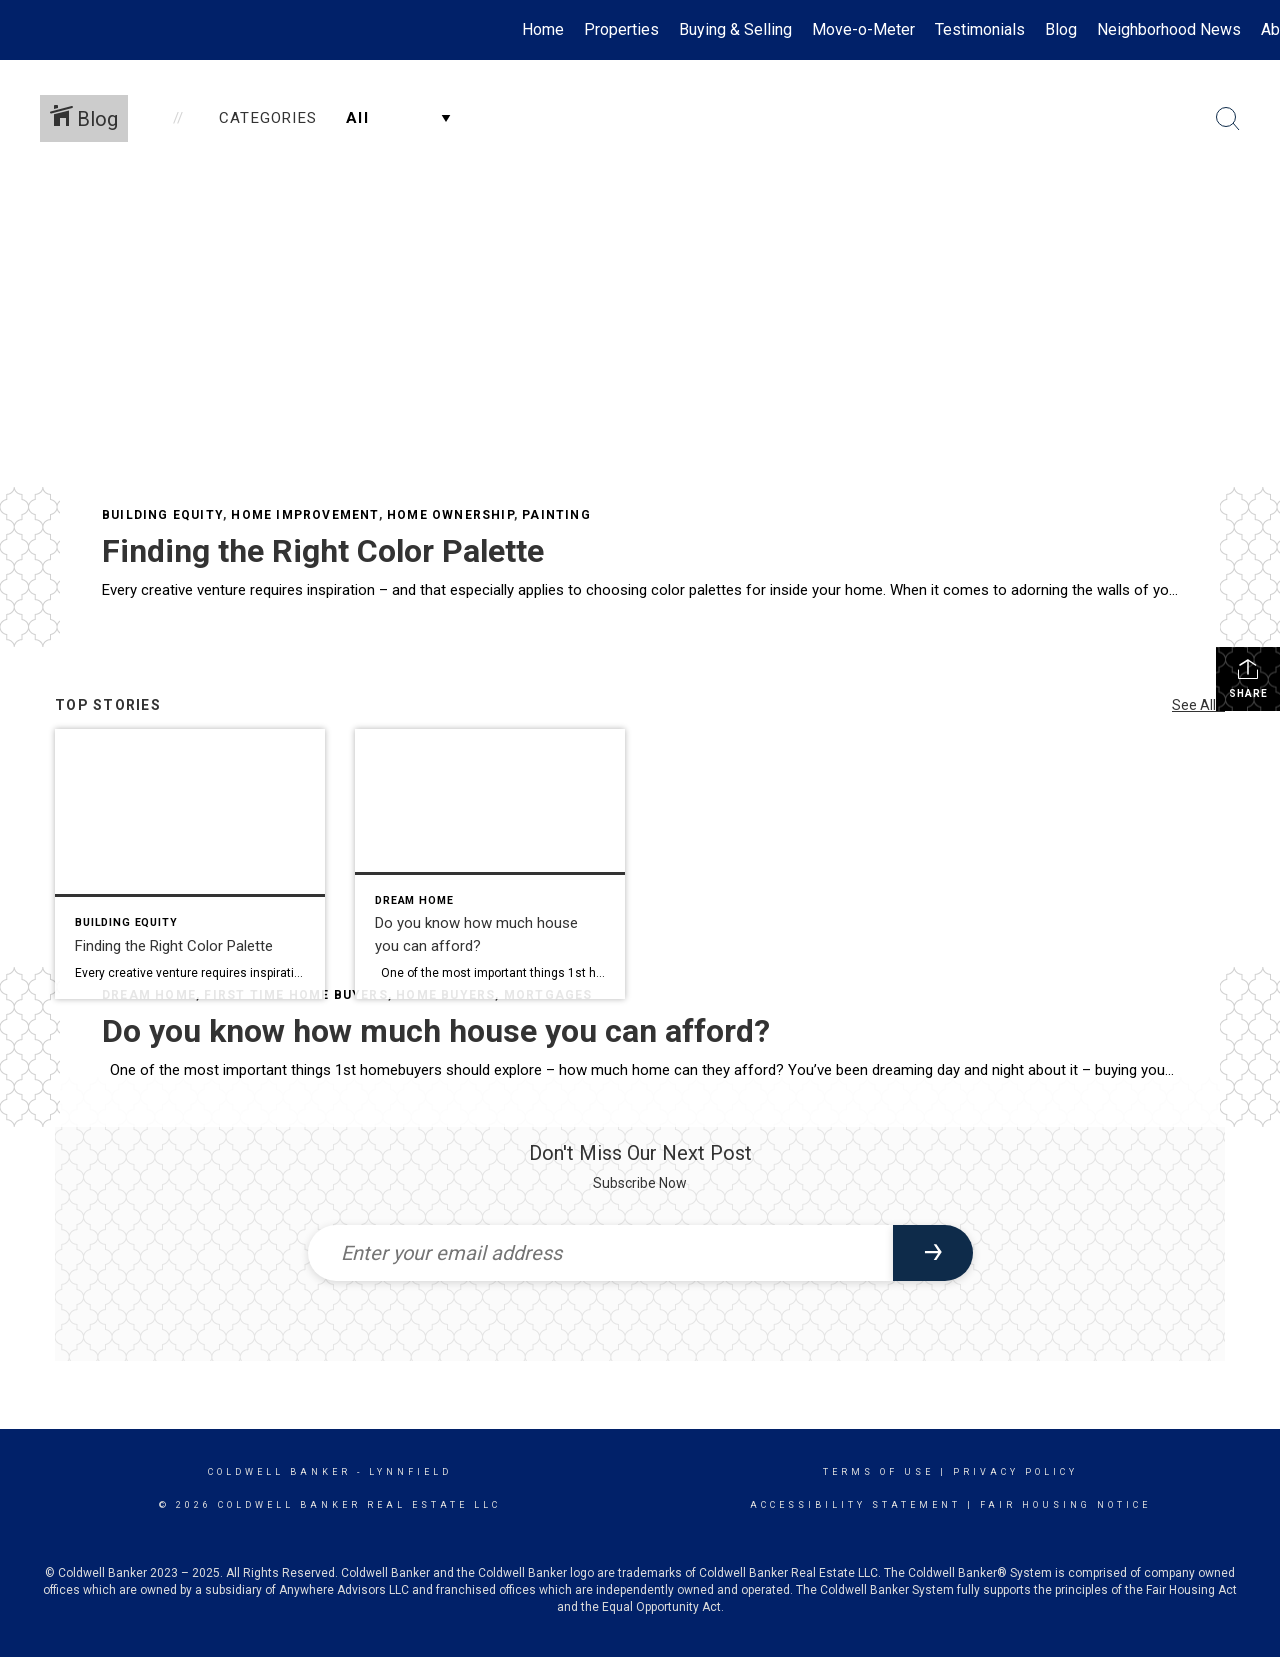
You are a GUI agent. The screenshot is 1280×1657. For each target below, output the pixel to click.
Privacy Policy (1015, 1472)
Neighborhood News (1169, 29)
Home (543, 29)
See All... (1198, 705)
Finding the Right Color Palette (323, 551)
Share (1248, 678)
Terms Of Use (878, 1472)
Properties (621, 29)
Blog (1061, 29)
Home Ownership (450, 515)
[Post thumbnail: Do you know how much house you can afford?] (490, 864)
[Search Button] (1228, 119)
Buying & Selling (735, 29)
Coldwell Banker (279, 1472)
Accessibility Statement (855, 1505)
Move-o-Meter (863, 29)
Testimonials (980, 29)
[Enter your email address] (600, 1253)
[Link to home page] (25, 30)
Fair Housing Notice (1065, 1505)
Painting (556, 515)
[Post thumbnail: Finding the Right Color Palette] (190, 864)
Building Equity (162, 515)
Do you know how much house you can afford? (436, 1031)
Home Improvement (304, 515)
